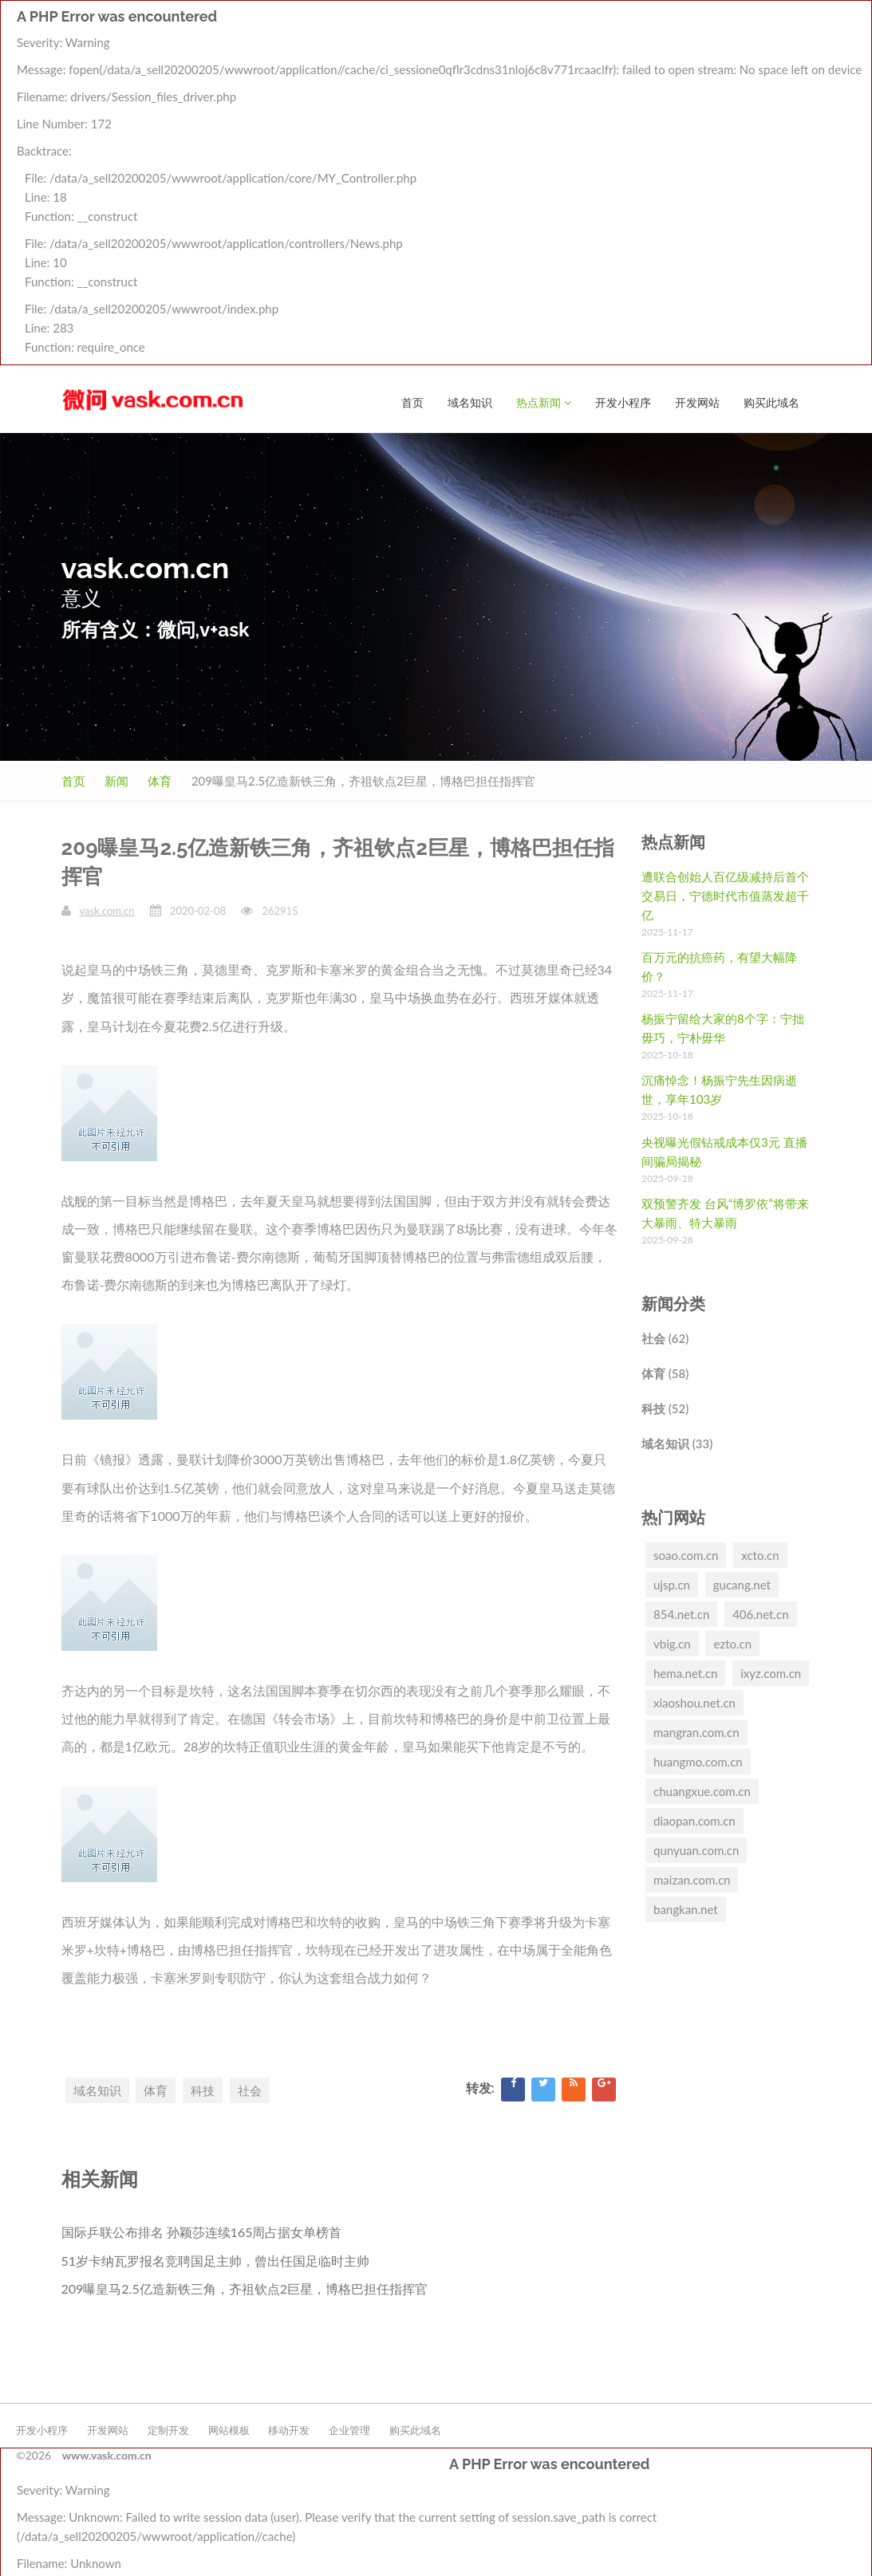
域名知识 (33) (676, 1443)
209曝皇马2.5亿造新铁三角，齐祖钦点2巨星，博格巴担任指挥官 (244, 2287)
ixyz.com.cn (770, 1672)
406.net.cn (760, 1613)
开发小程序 (623, 29)
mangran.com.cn (696, 1731)
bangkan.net (685, 1908)
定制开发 (168, 2429)
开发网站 (697, 29)
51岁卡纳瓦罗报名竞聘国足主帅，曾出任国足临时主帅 (215, 2259)
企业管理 (349, 2429)
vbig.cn (672, 1643)
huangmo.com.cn (698, 1761)
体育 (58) (665, 1372)
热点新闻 (543, 29)
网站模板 (229, 2429)
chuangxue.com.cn (702, 1790)
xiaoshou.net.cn (694, 1702)
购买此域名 (771, 29)
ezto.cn (732, 1643)
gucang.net (742, 1584)
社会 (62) (665, 1337)
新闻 (116, 780)
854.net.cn (681, 1613)
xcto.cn (760, 1554)
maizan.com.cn (691, 1879)
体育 (160, 780)
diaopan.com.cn (694, 1820)
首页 (412, 29)
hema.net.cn (685, 1672)
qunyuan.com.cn (696, 1849)
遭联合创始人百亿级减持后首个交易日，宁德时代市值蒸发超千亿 (725, 895)
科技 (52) (665, 1407)
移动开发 (289, 2429)
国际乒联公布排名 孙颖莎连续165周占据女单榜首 (201, 2231)
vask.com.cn (107, 910)
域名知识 (470, 29)
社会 (250, 2089)
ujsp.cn (671, 1584)
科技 (203, 2089)
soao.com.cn (685, 1554)
